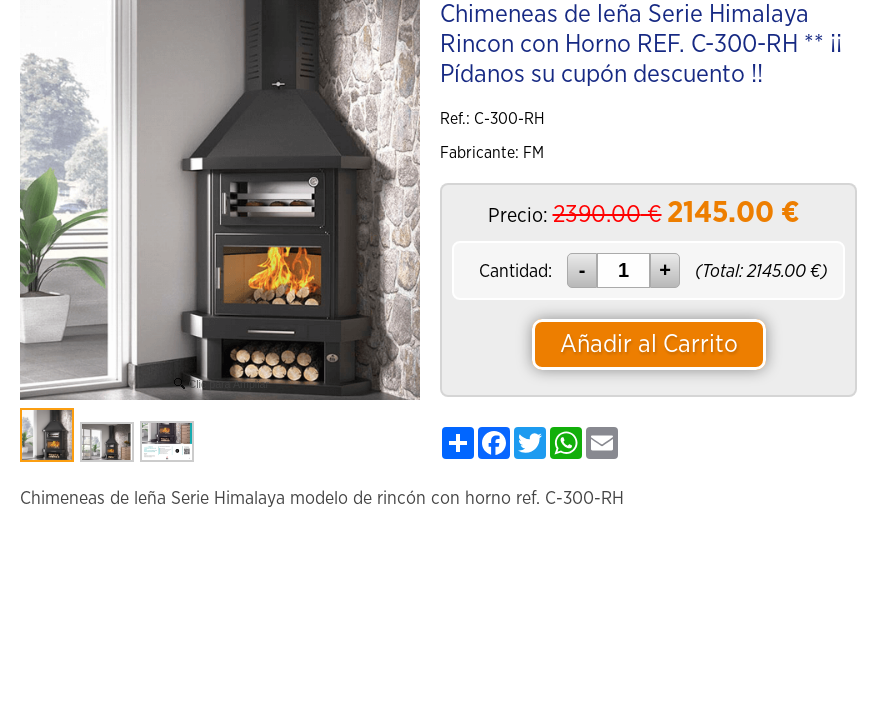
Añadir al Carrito (649, 344)
